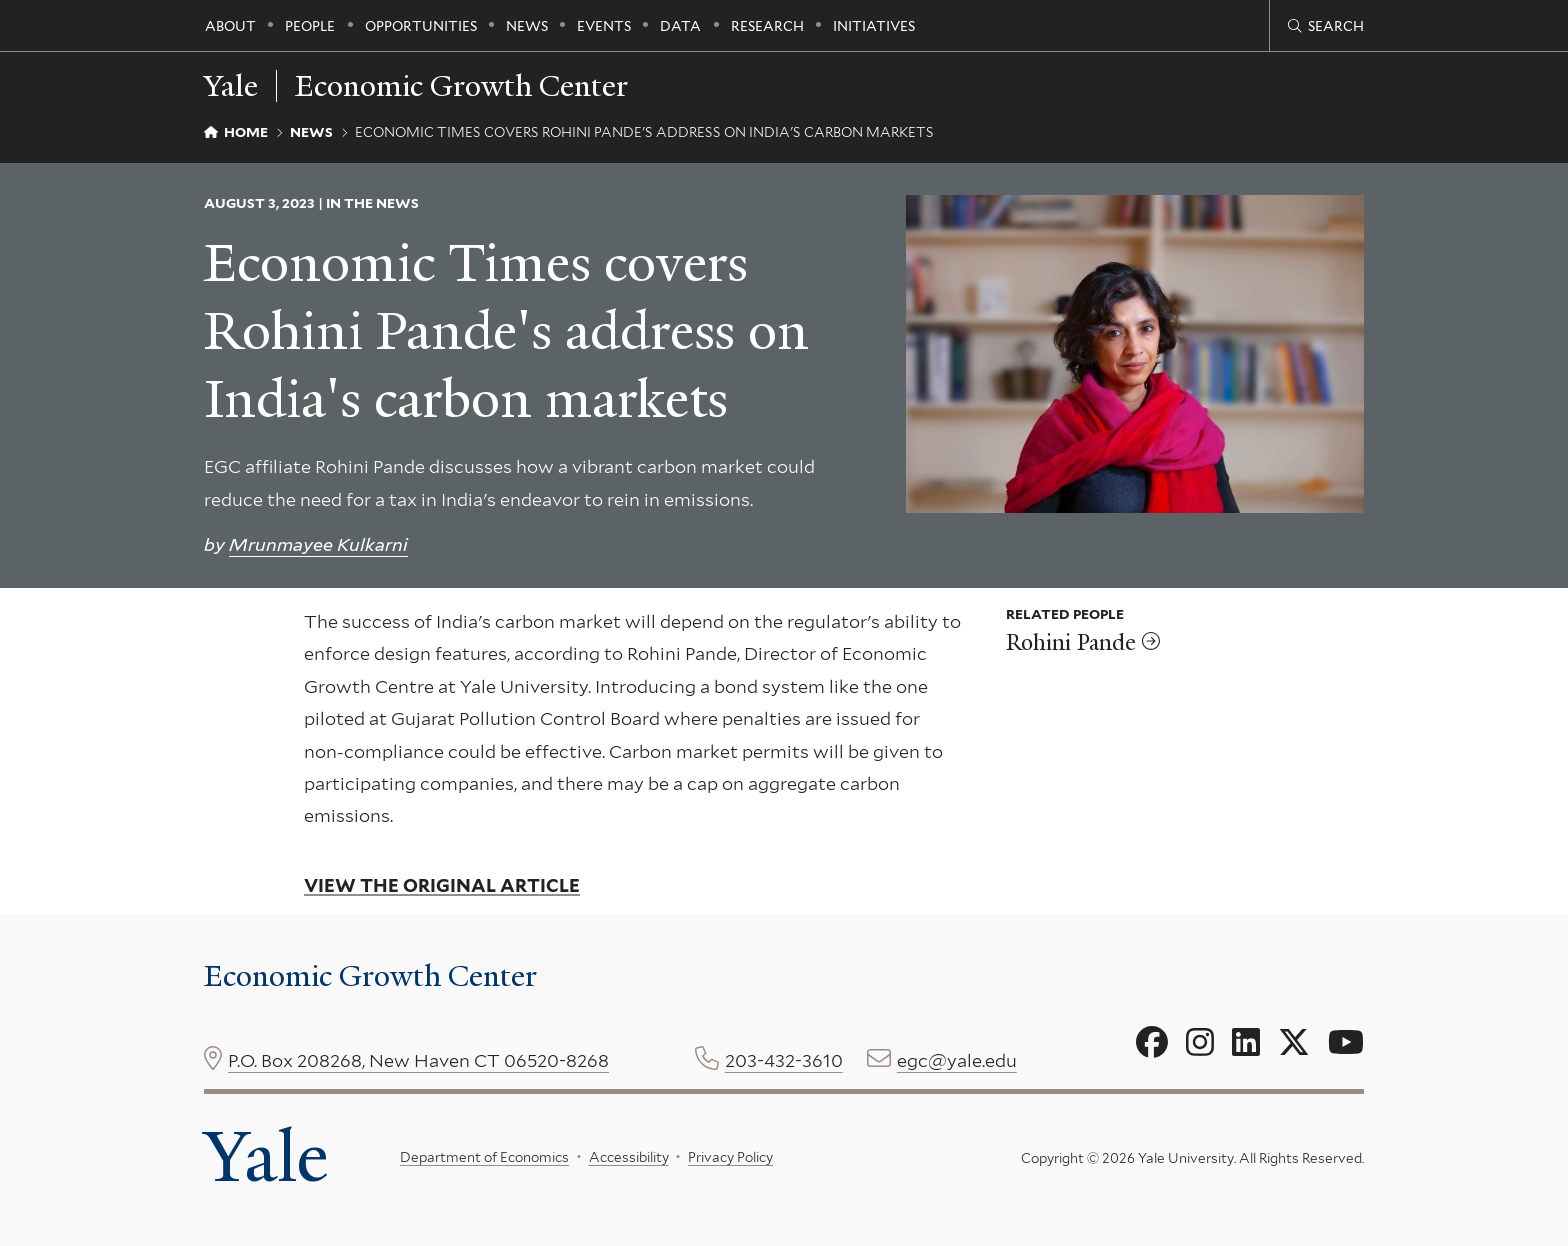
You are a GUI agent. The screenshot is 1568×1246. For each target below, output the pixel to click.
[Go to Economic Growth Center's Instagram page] (1200, 1043)
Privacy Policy (730, 1157)
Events (604, 26)
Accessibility (629, 1157)
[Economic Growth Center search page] (1326, 26)
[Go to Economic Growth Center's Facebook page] (1152, 1043)
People (310, 26)
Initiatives (874, 26)
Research (767, 26)
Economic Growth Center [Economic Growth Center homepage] (461, 86)
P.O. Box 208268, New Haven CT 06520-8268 (418, 1060)
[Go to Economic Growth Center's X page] (1294, 1043)
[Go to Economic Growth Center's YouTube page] (1346, 1043)
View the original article (442, 885)
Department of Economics (484, 1157)
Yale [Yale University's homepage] (266, 1157)
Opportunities (421, 26)
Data (680, 26)
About (230, 26)
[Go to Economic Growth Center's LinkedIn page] (1246, 1043)
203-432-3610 (784, 1060)
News (527, 26)
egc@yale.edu (957, 1060)
